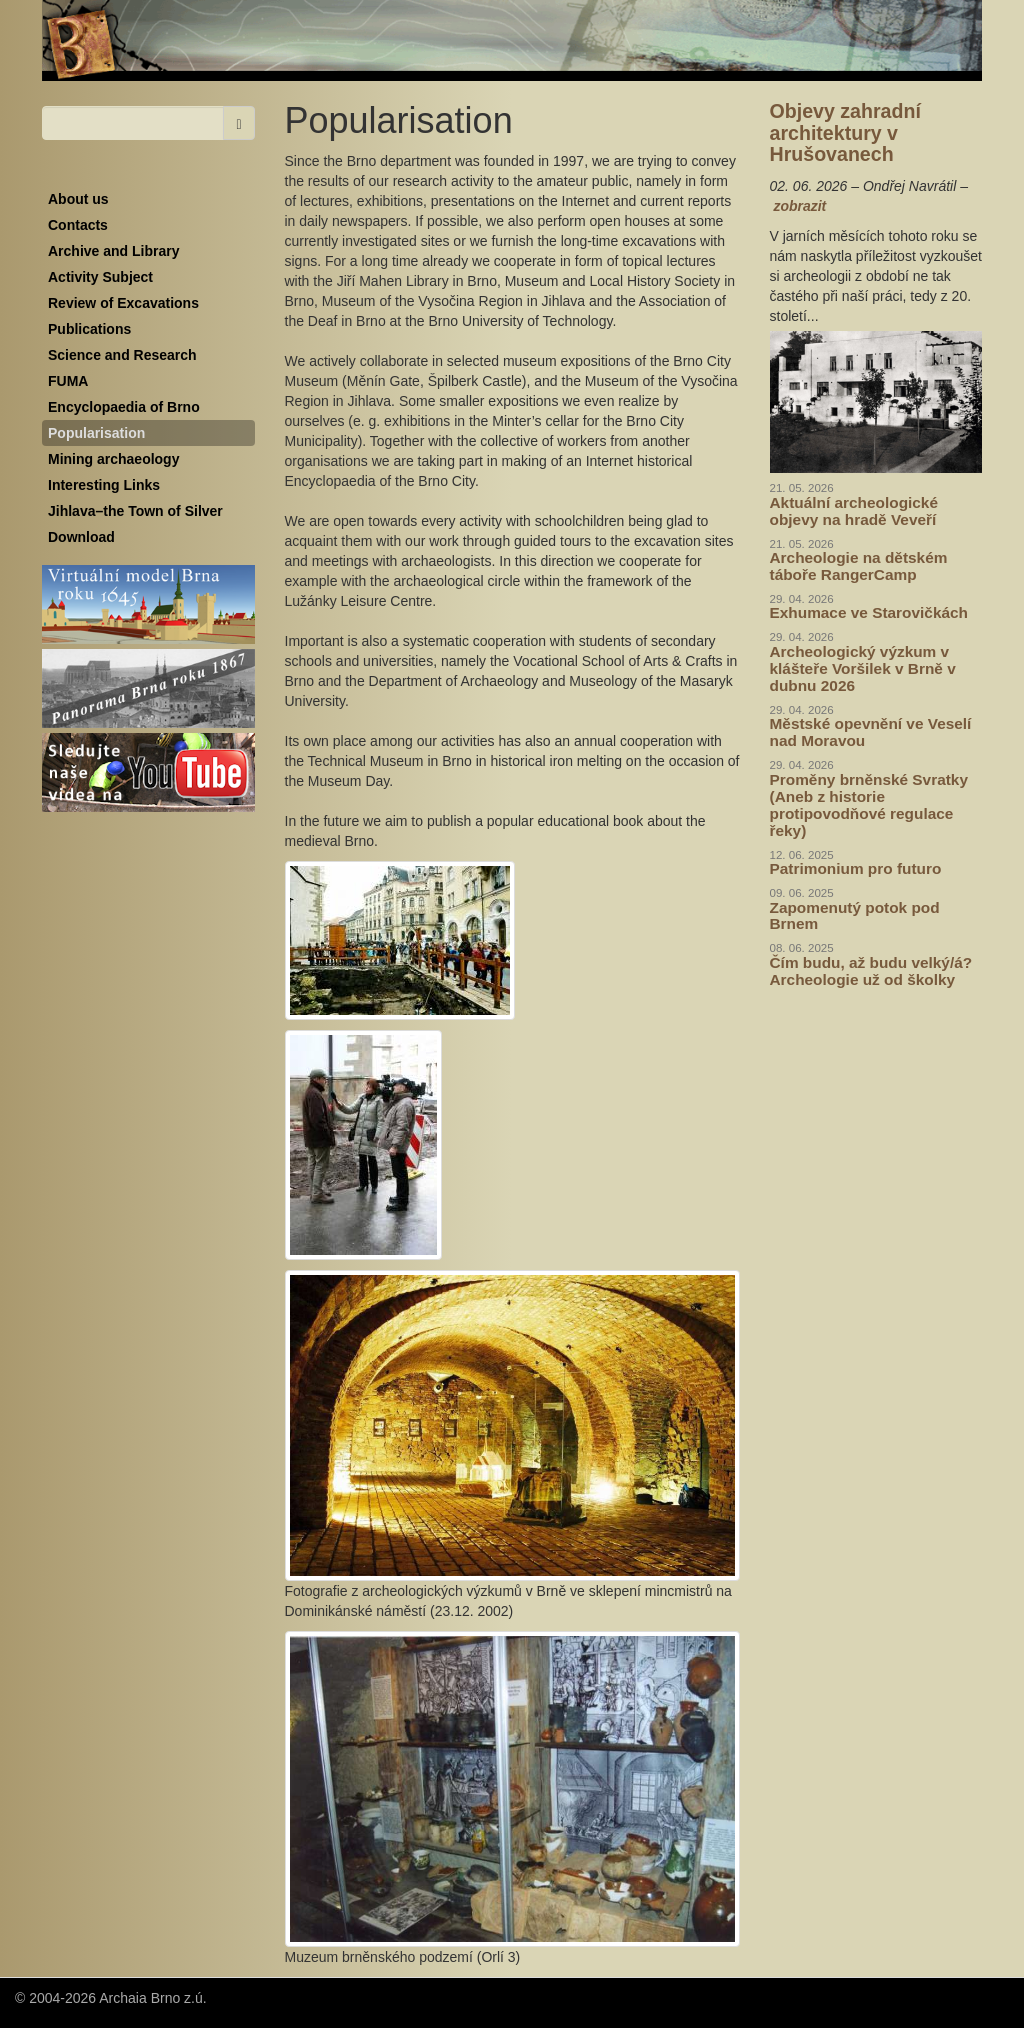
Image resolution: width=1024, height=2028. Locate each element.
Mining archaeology (113, 459)
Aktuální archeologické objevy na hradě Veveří (854, 511)
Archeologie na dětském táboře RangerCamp (859, 566)
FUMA (68, 381)
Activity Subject (100, 277)
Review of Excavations (123, 303)
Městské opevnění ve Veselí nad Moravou (871, 732)
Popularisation (96, 433)
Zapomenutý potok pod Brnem (855, 916)
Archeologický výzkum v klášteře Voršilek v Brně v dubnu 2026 (863, 668)
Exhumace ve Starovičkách (869, 612)
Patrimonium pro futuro (856, 868)
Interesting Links (104, 485)
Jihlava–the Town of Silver (135, 511)
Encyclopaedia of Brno (124, 407)
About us (78, 199)
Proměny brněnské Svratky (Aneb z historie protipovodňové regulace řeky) (869, 805)
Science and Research (122, 355)
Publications (89, 329)
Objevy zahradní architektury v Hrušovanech (845, 132)
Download (81, 537)
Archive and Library (114, 251)
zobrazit (799, 206)
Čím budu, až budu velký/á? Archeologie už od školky (871, 971)
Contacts (78, 225)
